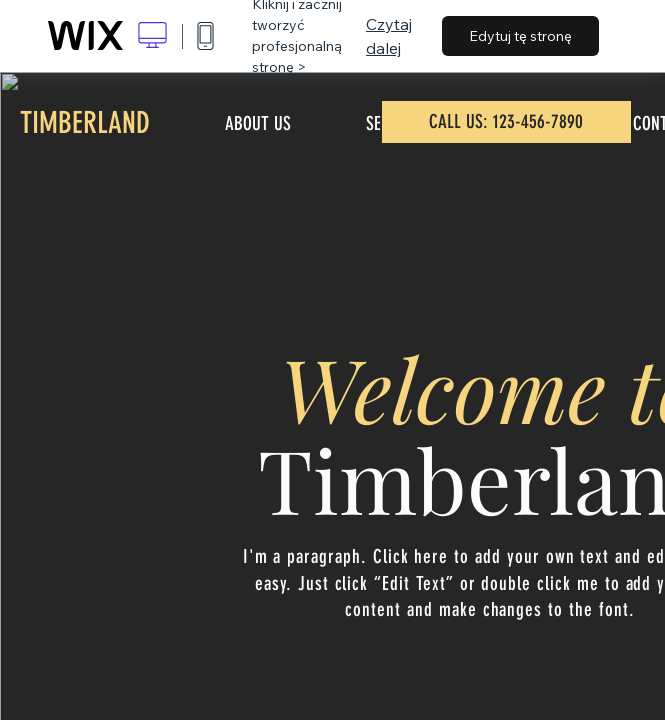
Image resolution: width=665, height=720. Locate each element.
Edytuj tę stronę (520, 36)
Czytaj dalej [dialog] (389, 36)
